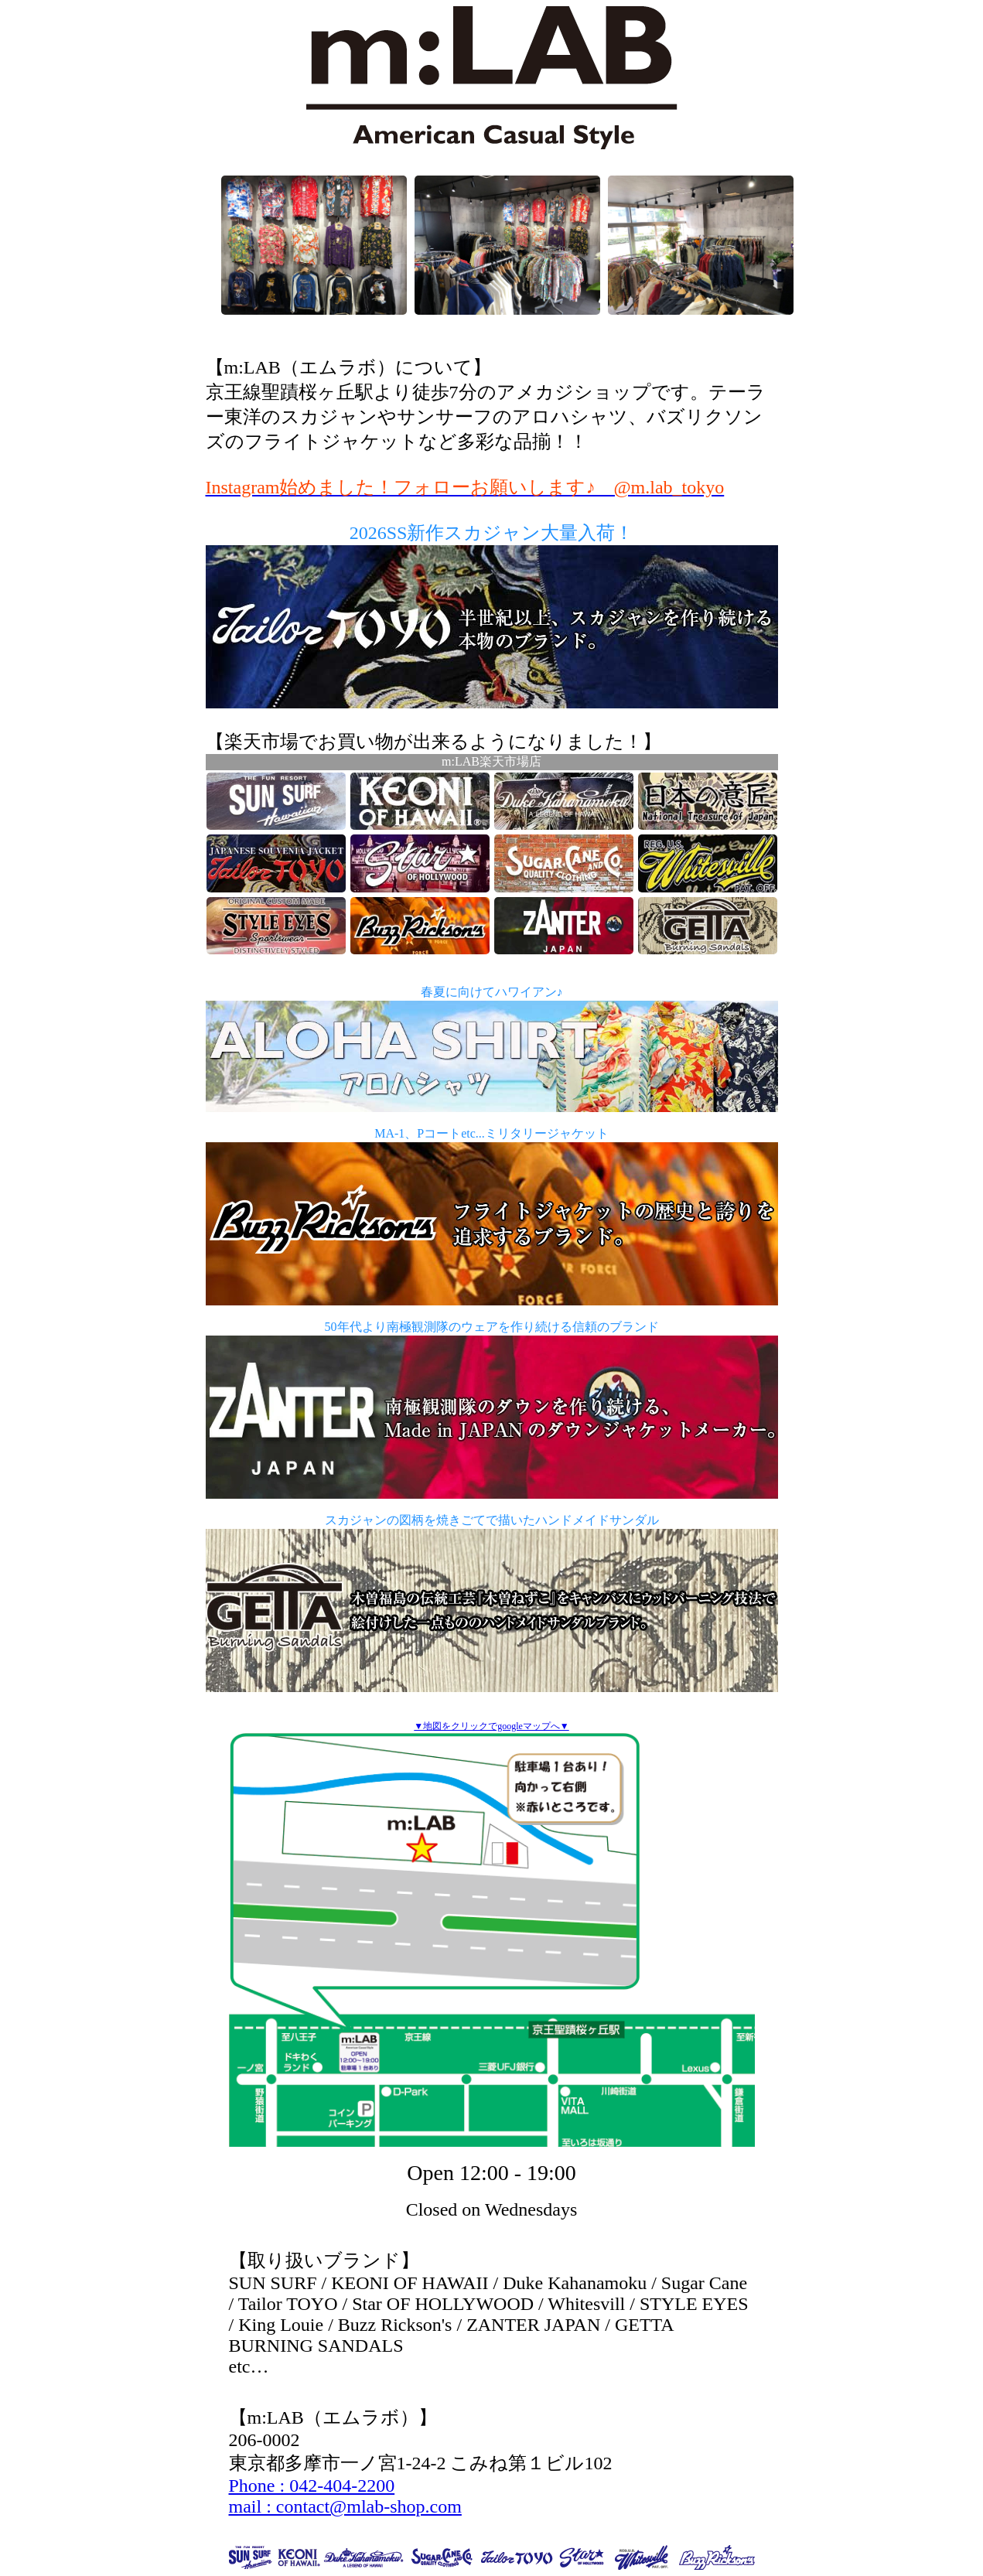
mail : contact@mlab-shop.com (345, 2506)
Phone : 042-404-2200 (312, 2485)
